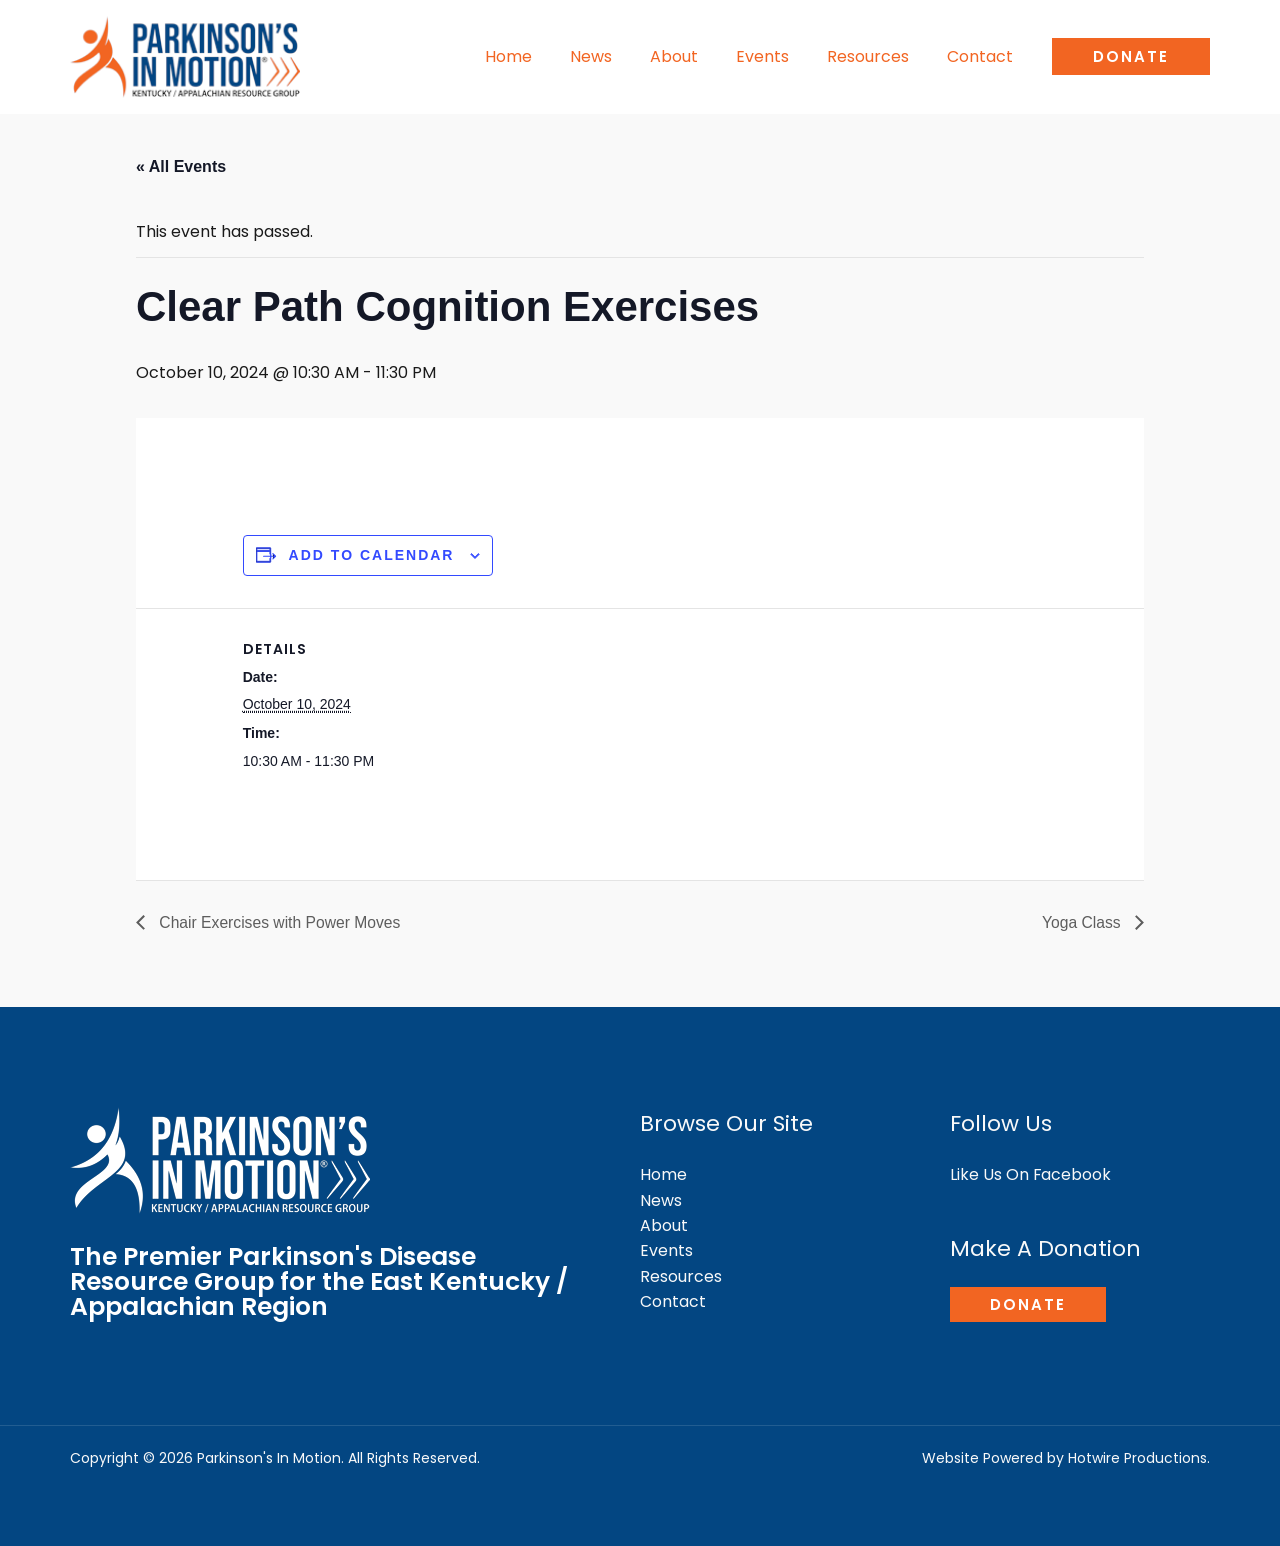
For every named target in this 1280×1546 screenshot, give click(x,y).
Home (541, 56)
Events (777, 56)
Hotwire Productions (1137, 1458)
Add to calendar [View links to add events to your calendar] (372, 555)
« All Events (181, 166)
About (695, 56)
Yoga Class (1082, 922)
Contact (983, 56)
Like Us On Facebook (1031, 1174)
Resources (877, 56)
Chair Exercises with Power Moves (280, 922)
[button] (1131, 56)
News (618, 56)
